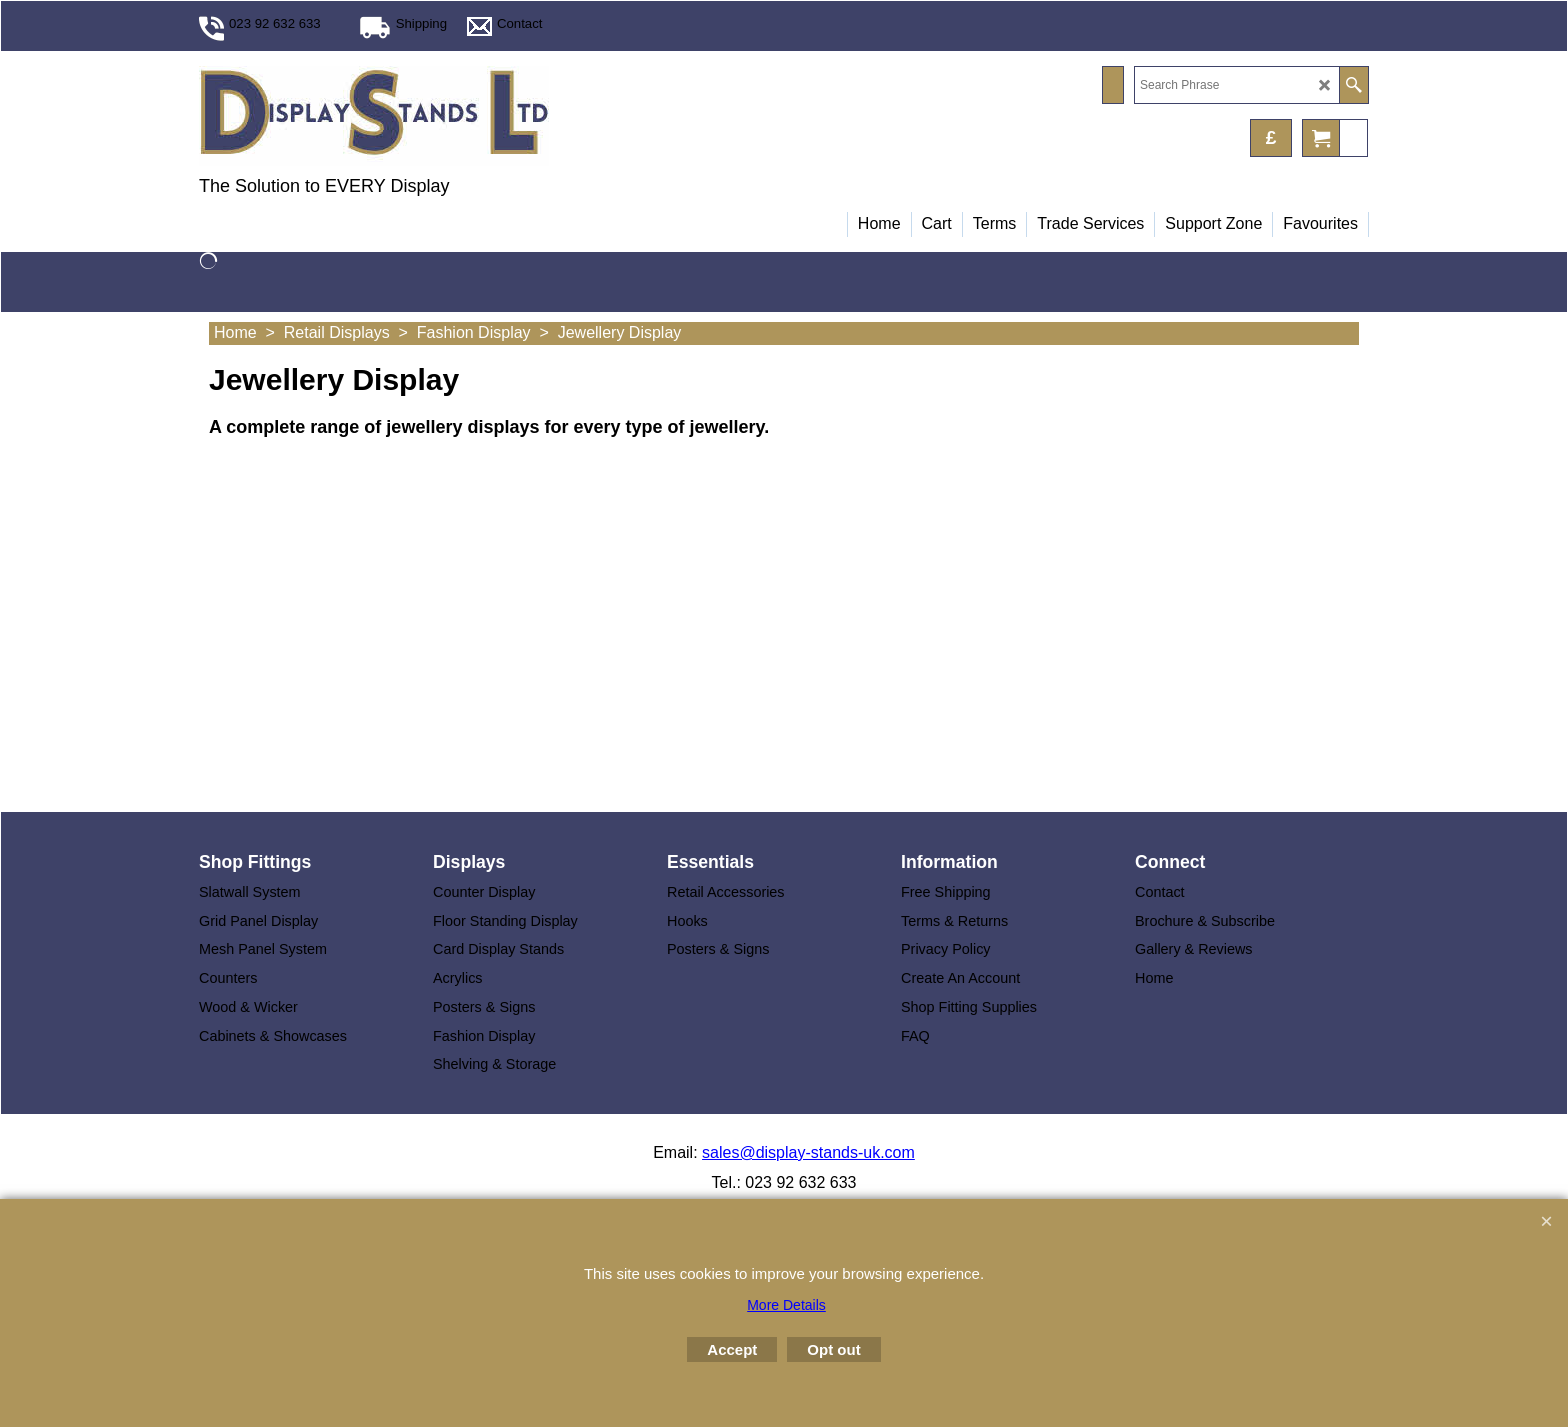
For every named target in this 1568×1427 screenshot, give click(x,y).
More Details (786, 1305)
